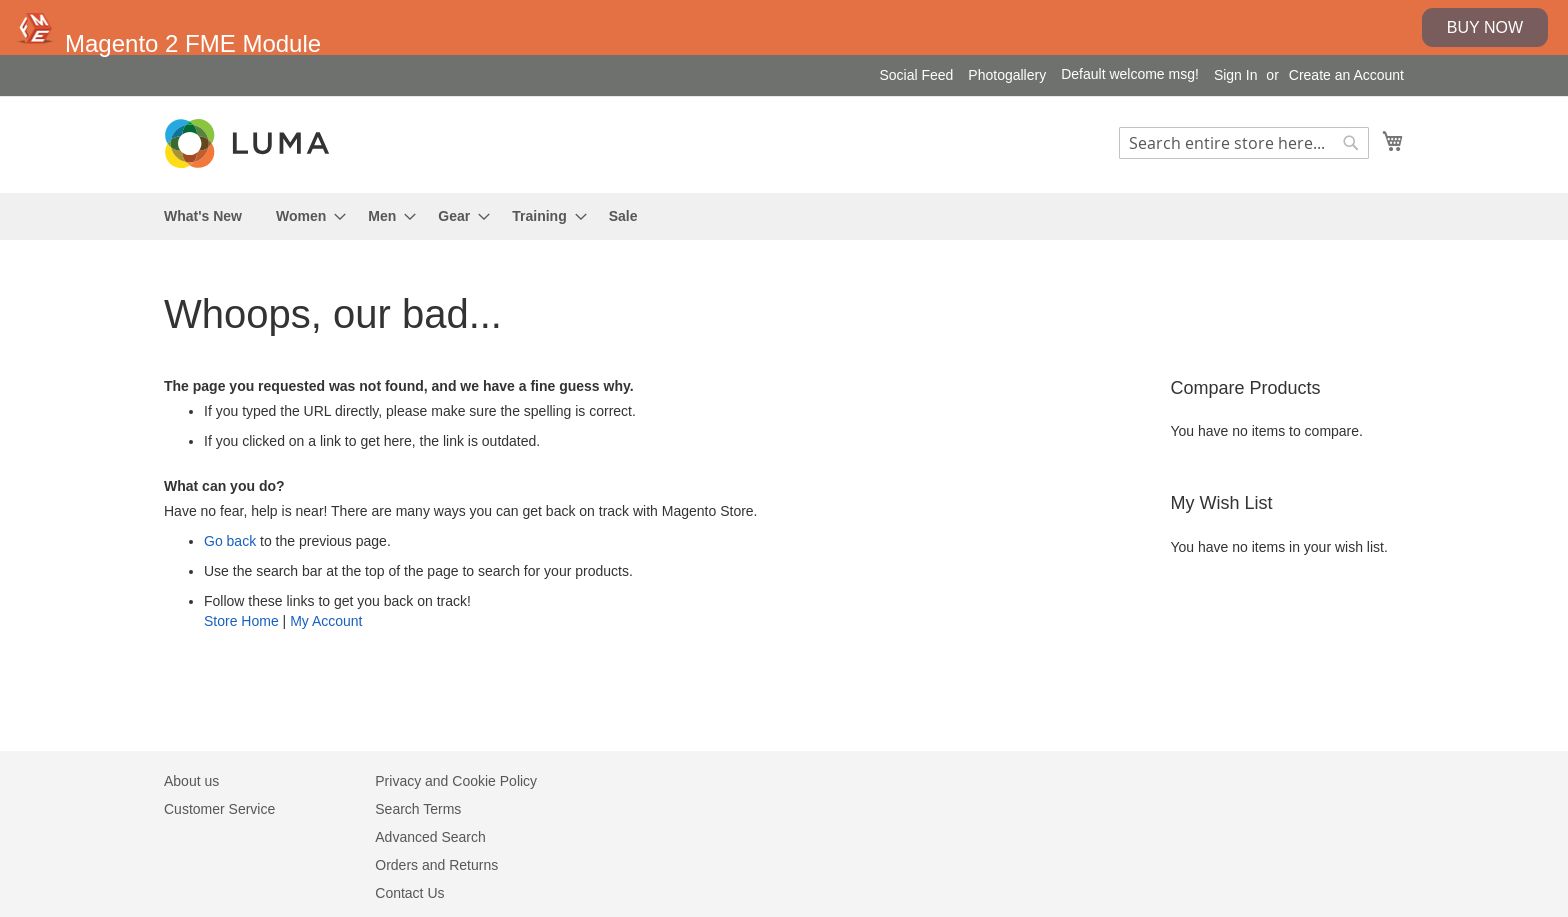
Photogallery (1007, 75)
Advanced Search (430, 837)
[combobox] (1244, 143)
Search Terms (418, 809)
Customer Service (219, 809)
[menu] (784, 216)
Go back (230, 541)
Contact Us (409, 893)
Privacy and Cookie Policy (456, 781)
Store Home (241, 621)
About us (191, 781)
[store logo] (249, 143)
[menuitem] (203, 216)
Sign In (1236, 75)
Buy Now (1485, 27)
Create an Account (1346, 75)
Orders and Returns (436, 865)
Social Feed (916, 75)
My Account (326, 621)
